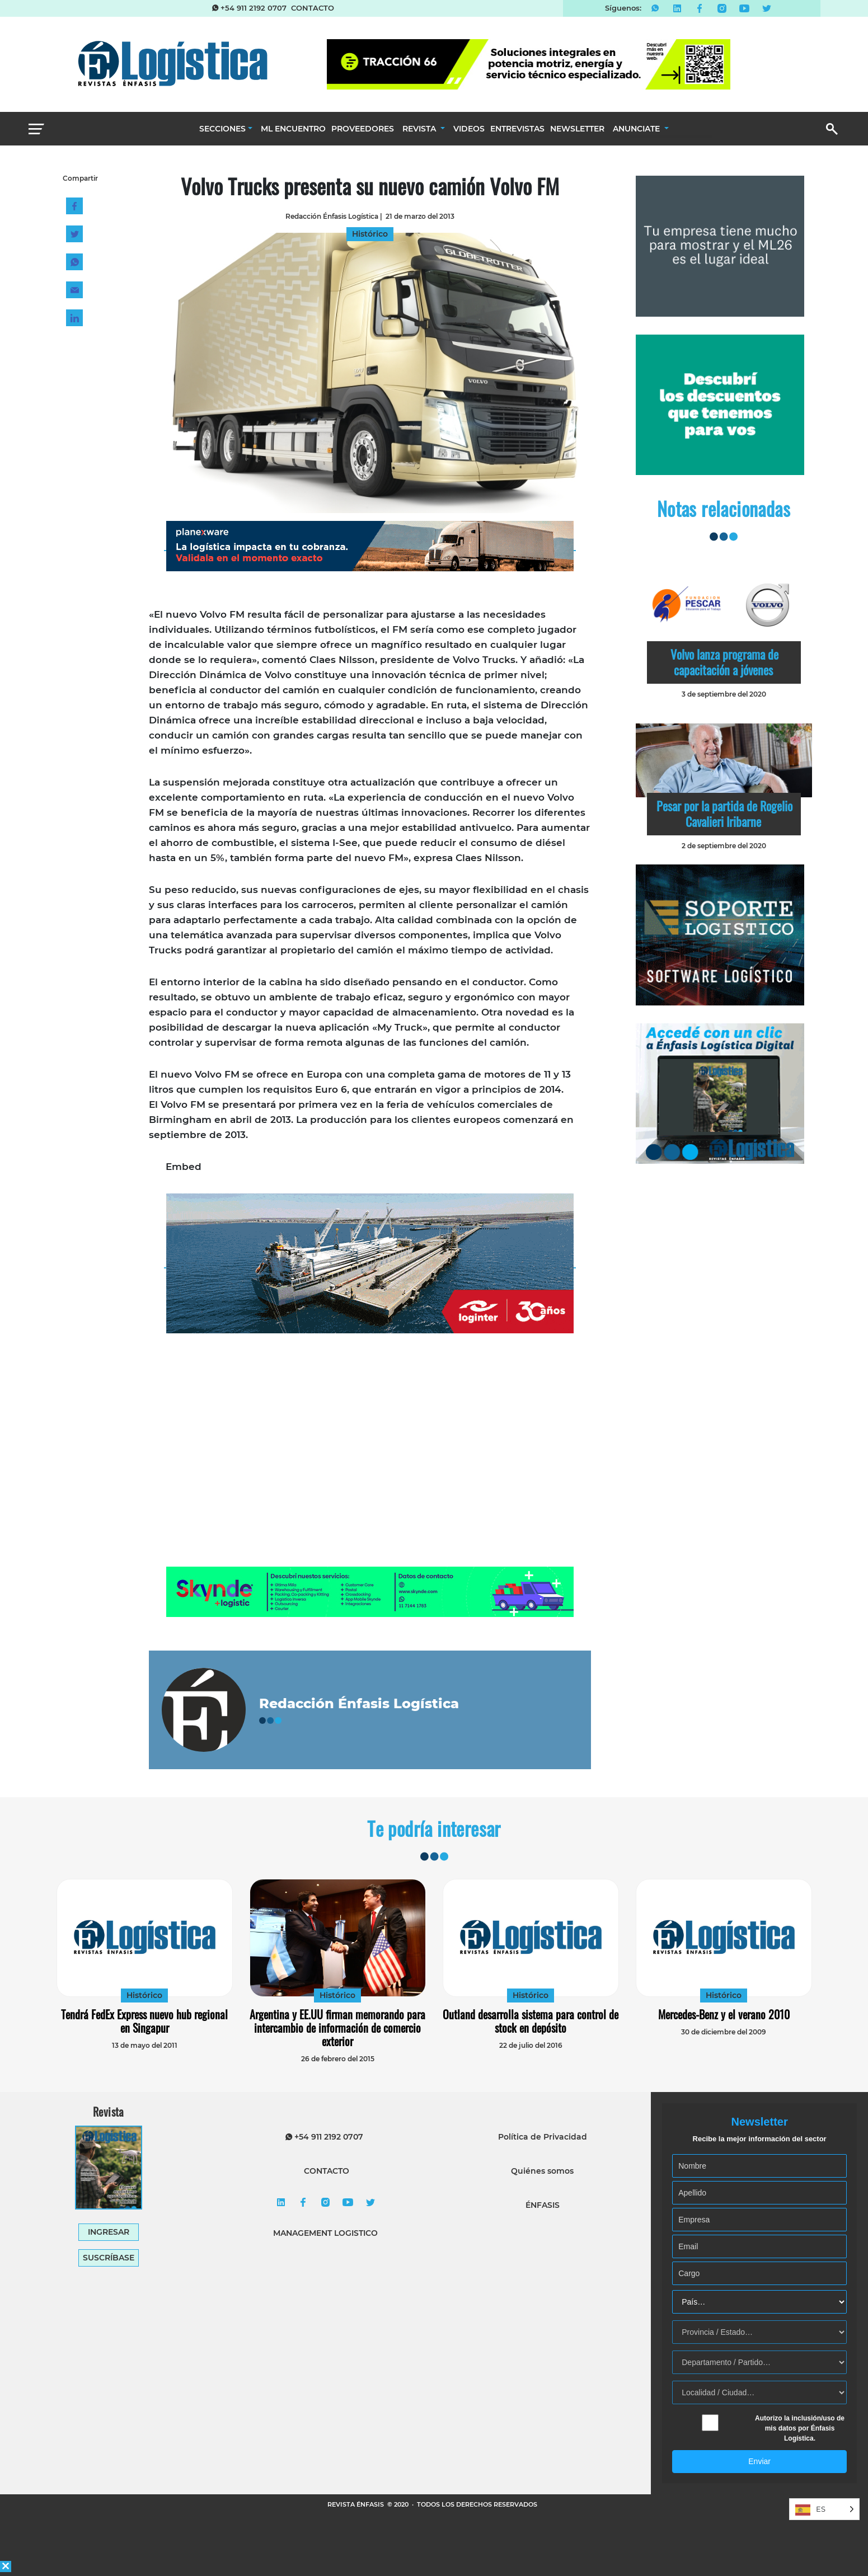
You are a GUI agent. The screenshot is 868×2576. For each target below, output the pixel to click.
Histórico (144, 1995)
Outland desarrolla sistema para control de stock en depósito (530, 2021)
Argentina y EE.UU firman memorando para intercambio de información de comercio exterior (337, 2027)
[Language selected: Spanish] (824, 2509)
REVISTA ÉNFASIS (356, 2504)
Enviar (759, 2461)
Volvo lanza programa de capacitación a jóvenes (724, 662)
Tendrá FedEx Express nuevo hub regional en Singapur (144, 2021)
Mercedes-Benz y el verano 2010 (724, 2014)
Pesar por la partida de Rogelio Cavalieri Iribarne (724, 813)
